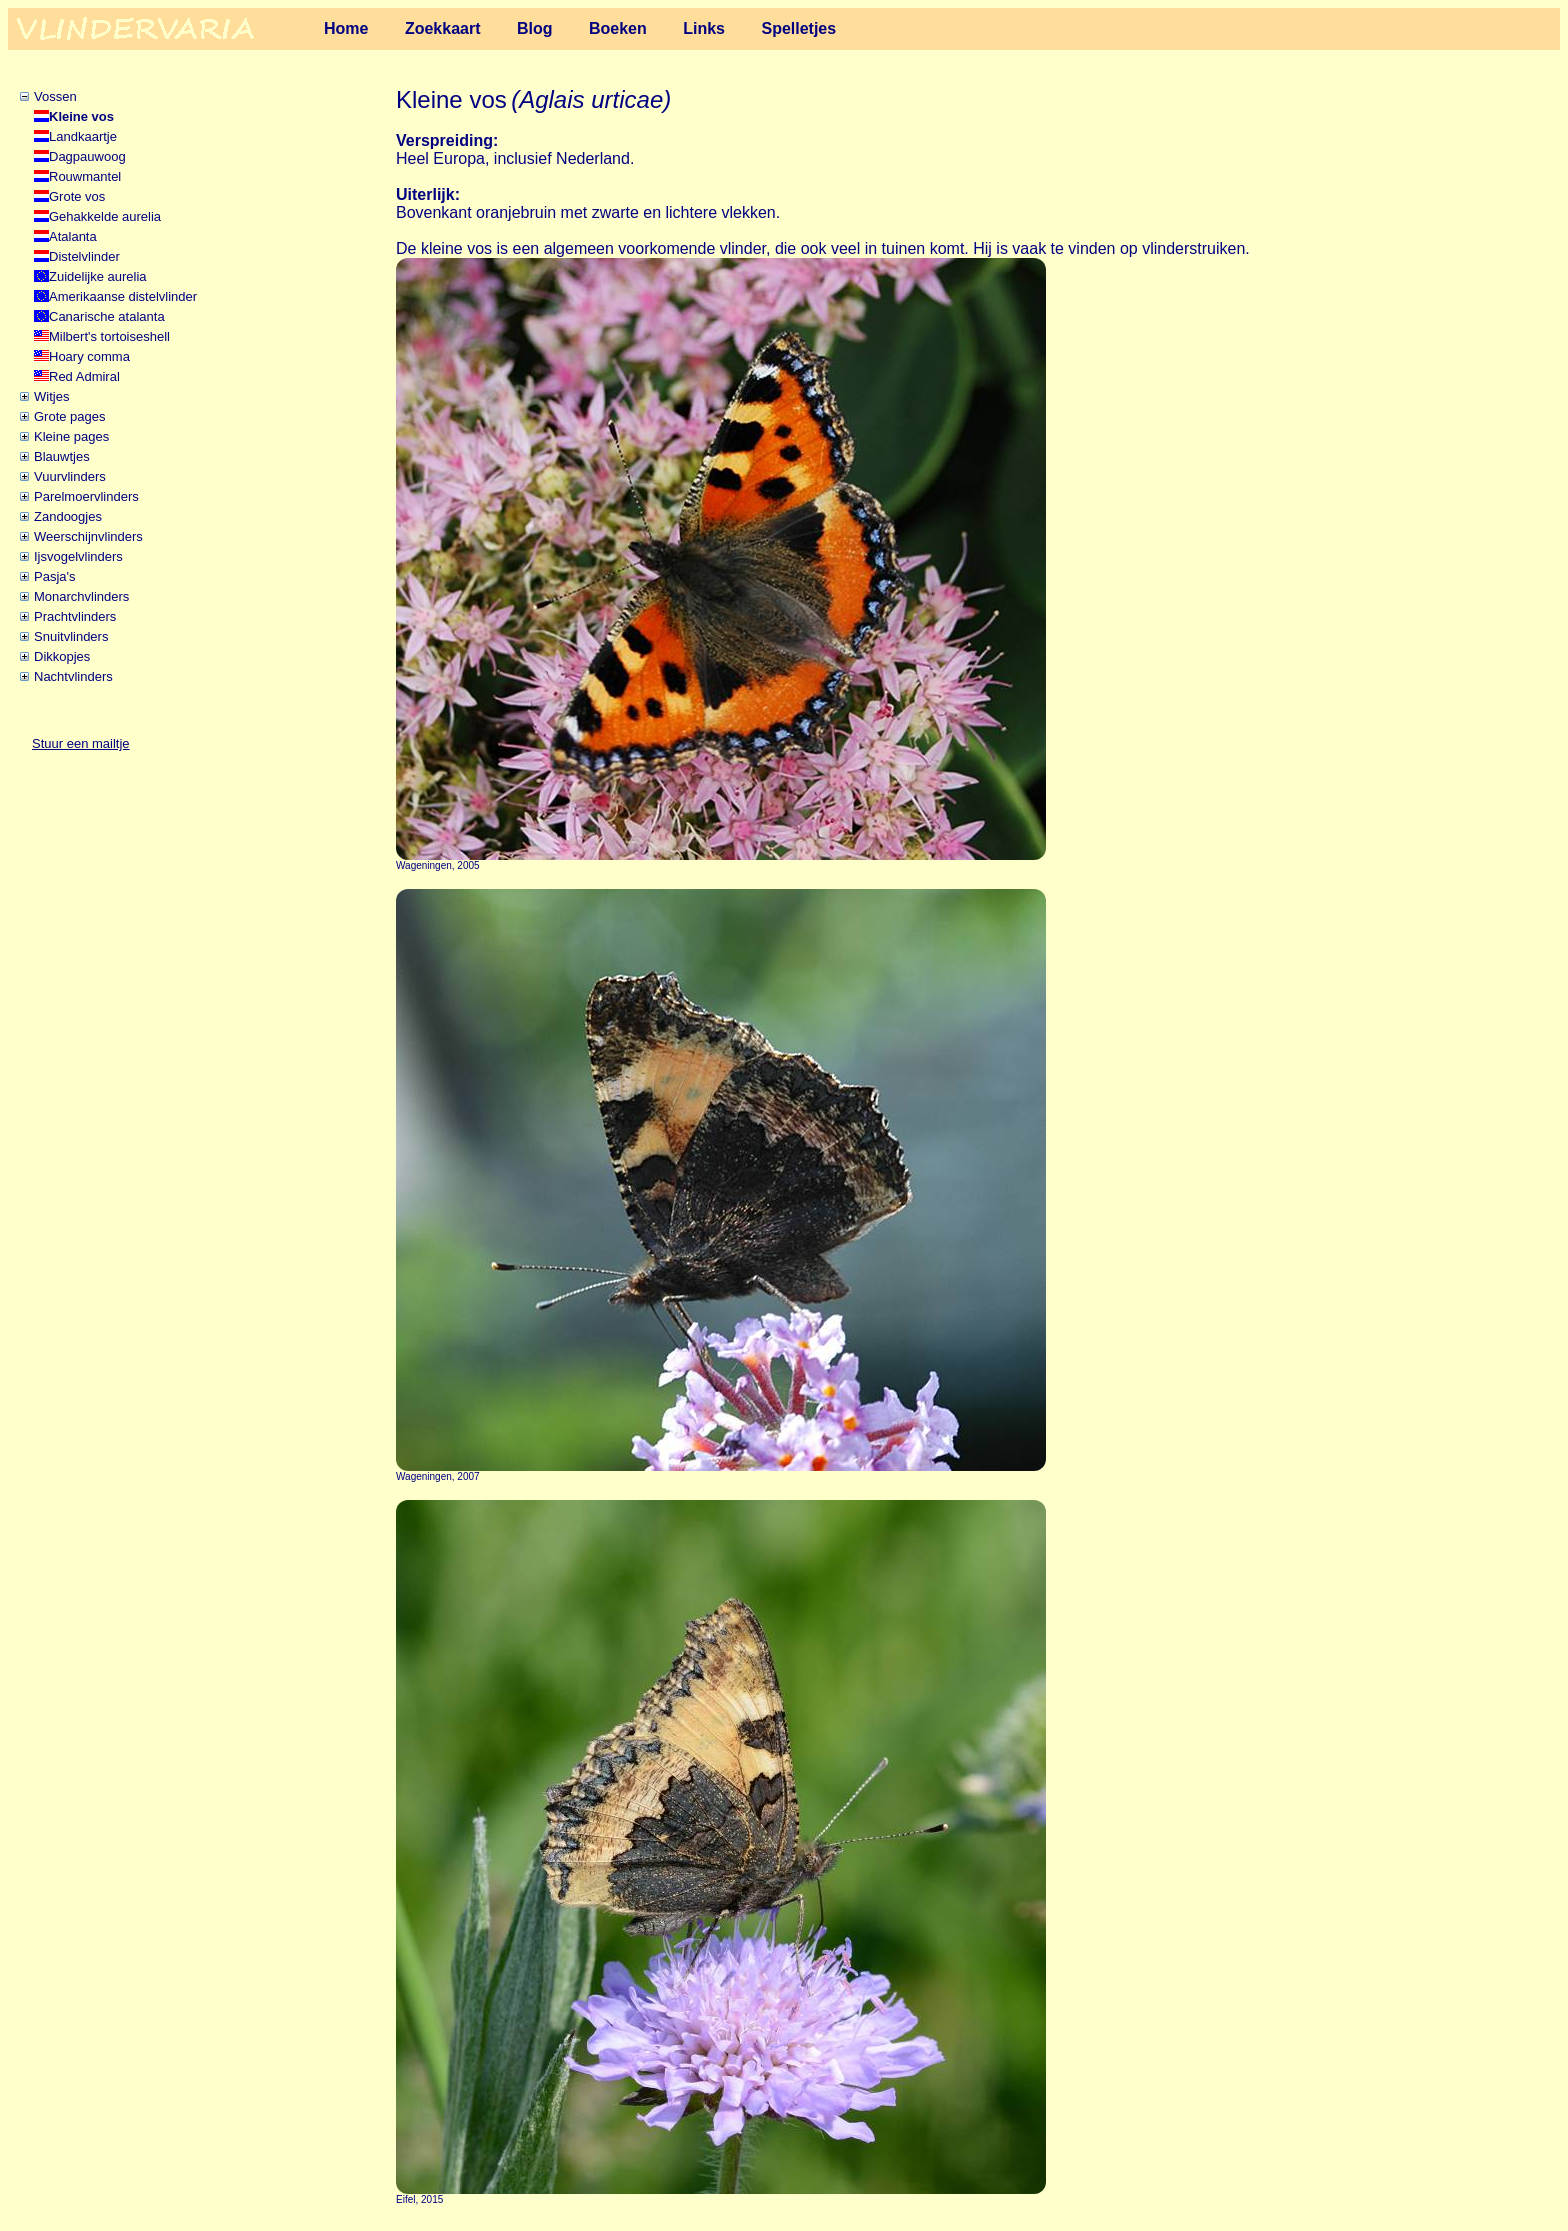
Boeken (618, 28)
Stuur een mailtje (81, 743)
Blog (535, 28)
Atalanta (73, 236)
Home (346, 28)
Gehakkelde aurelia (105, 216)
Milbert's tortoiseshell (109, 336)
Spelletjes (798, 28)
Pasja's (55, 576)
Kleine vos (81, 116)
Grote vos (77, 196)
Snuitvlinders (71, 636)
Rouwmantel (85, 176)
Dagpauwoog (87, 156)
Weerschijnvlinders (88, 536)
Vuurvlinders (70, 476)
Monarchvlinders (81, 596)
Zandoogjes (68, 516)
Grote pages (70, 416)
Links (704, 28)
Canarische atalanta (107, 316)
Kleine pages (71, 436)
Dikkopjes (62, 656)
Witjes (51, 396)
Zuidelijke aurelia (98, 276)
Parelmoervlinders (86, 496)
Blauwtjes (62, 456)
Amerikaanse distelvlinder (123, 296)
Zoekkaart (443, 28)
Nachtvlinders (73, 676)
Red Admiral (84, 376)
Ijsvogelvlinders (78, 556)
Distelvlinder (84, 256)
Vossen (55, 96)
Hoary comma (89, 356)
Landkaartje (83, 136)
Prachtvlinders (75, 616)
